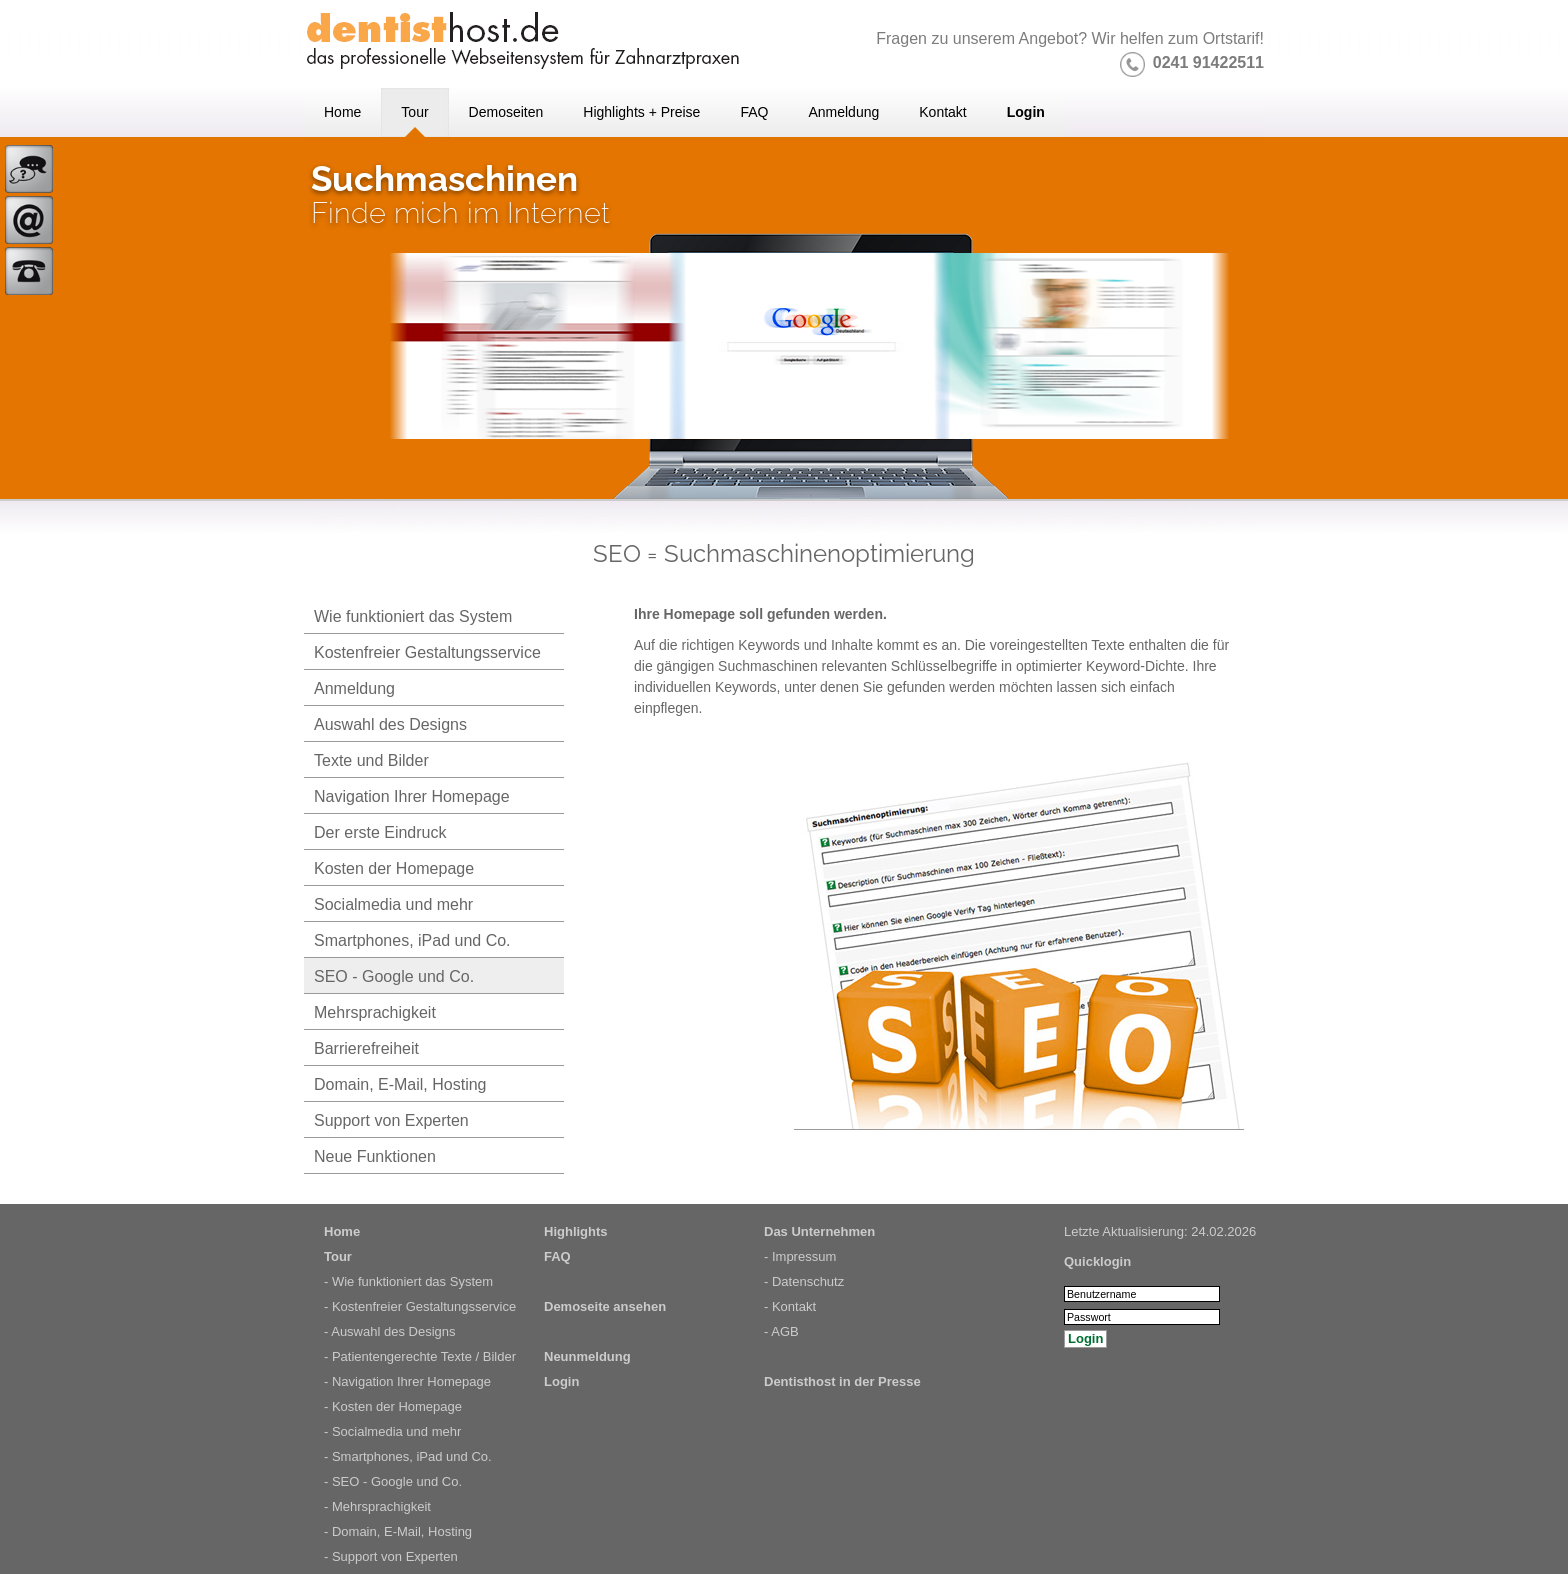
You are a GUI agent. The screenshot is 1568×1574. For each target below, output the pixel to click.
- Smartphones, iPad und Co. (408, 1456)
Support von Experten (391, 1120)
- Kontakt (790, 1306)
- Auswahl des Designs (390, 1331)
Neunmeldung (587, 1356)
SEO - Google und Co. (394, 976)
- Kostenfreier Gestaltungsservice (420, 1306)
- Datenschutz (804, 1281)
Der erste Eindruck (380, 832)
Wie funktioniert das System (413, 616)
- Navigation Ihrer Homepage (407, 1381)
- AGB (781, 1331)
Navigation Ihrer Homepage (412, 796)
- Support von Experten (391, 1556)
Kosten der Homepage (394, 868)
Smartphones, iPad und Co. (412, 940)
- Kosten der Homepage (393, 1406)
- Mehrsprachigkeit (377, 1506)
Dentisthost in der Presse (842, 1381)
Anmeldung (354, 688)
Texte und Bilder (371, 760)
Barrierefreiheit (366, 1048)
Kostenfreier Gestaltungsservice (427, 652)
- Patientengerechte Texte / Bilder (420, 1356)
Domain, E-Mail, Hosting (400, 1084)
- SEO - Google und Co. (393, 1481)
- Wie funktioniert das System (408, 1281)
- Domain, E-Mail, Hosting (398, 1531)
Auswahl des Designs (390, 724)
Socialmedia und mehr (393, 904)
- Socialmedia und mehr (392, 1431)
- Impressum (800, 1256)
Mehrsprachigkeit (375, 1012)
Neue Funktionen (375, 1156)
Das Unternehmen (819, 1231)
